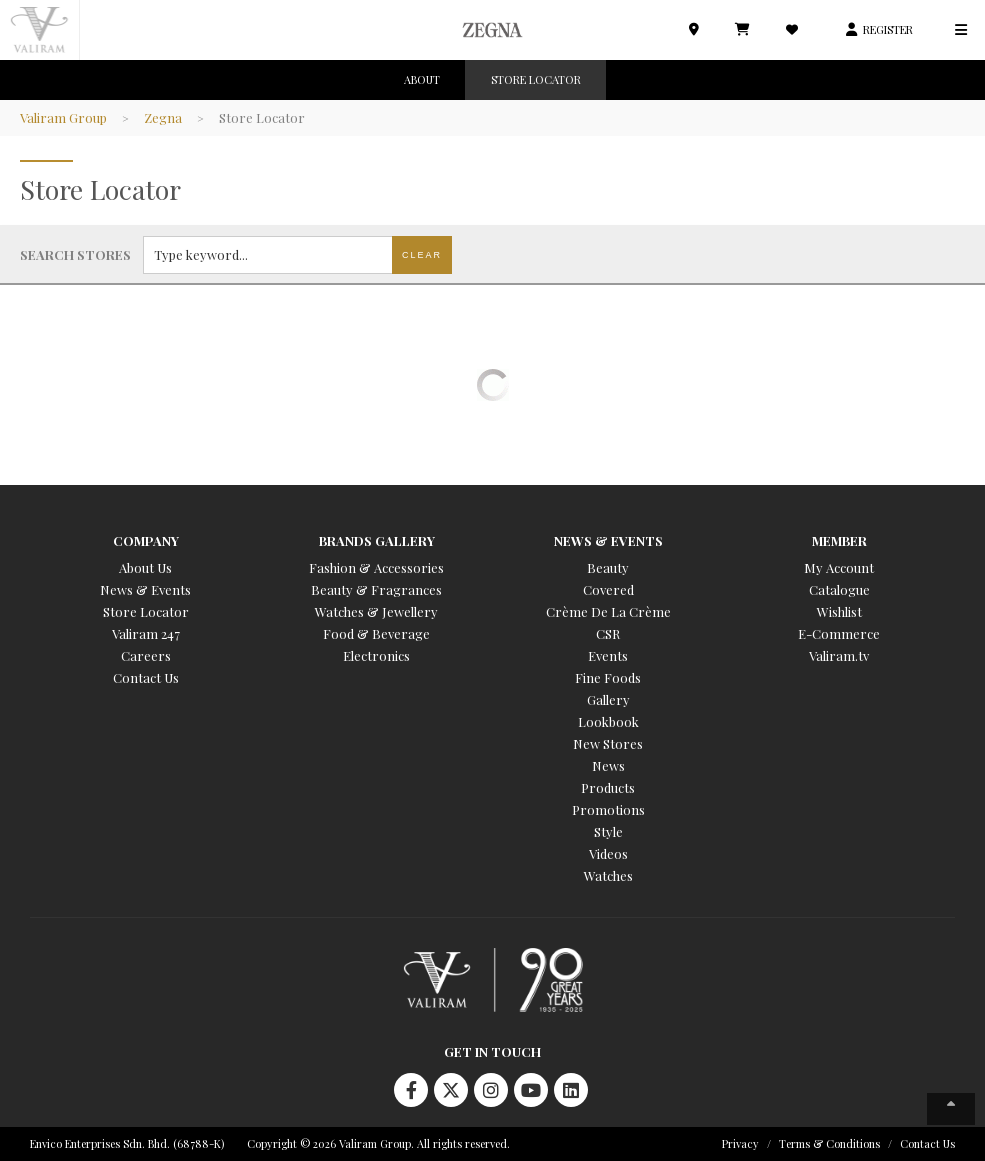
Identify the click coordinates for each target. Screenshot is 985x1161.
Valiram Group (63, 117)
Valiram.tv (839, 655)
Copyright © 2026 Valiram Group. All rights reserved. (378, 1143)
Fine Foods (608, 677)
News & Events (145, 589)
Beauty (608, 567)
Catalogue (839, 589)
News (608, 765)
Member (839, 540)
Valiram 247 (146, 633)
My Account (839, 567)
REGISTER (888, 29)
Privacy (740, 1143)
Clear (422, 255)
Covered (608, 589)
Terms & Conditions (829, 1143)
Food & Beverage (376, 633)
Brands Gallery (377, 540)
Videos (608, 853)
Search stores (75, 254)
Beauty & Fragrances (376, 589)
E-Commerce (839, 633)
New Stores (608, 743)
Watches (608, 875)
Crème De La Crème (608, 611)
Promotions (608, 809)
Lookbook (608, 721)
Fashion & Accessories (376, 567)
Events (608, 655)
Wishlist (839, 611)
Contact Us (146, 677)
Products (608, 787)
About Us (145, 567)
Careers (146, 655)
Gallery (608, 699)
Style (608, 831)
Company (146, 540)
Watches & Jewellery (376, 611)
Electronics (376, 655)
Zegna (163, 117)
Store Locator (146, 611)
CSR (608, 633)
